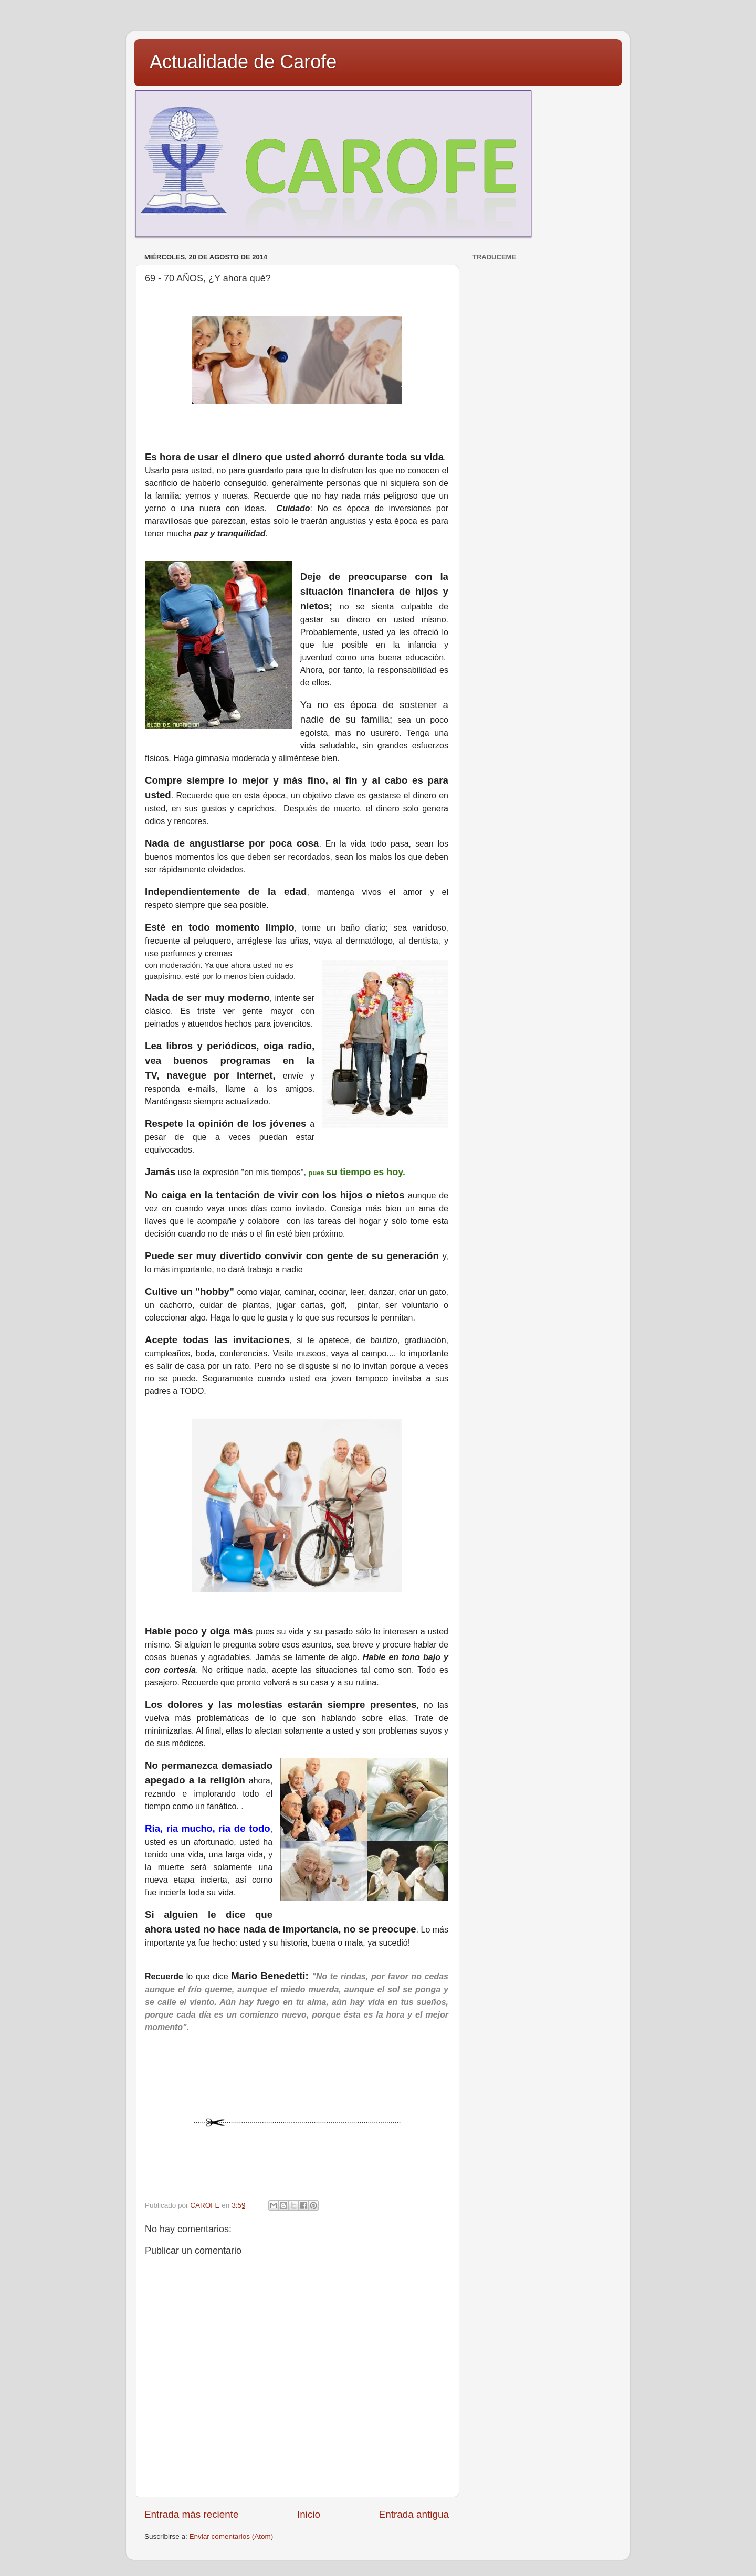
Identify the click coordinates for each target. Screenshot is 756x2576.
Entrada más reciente (191, 2514)
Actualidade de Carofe (243, 61)
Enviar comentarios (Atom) (232, 2536)
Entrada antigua (414, 2514)
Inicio (308, 2514)
